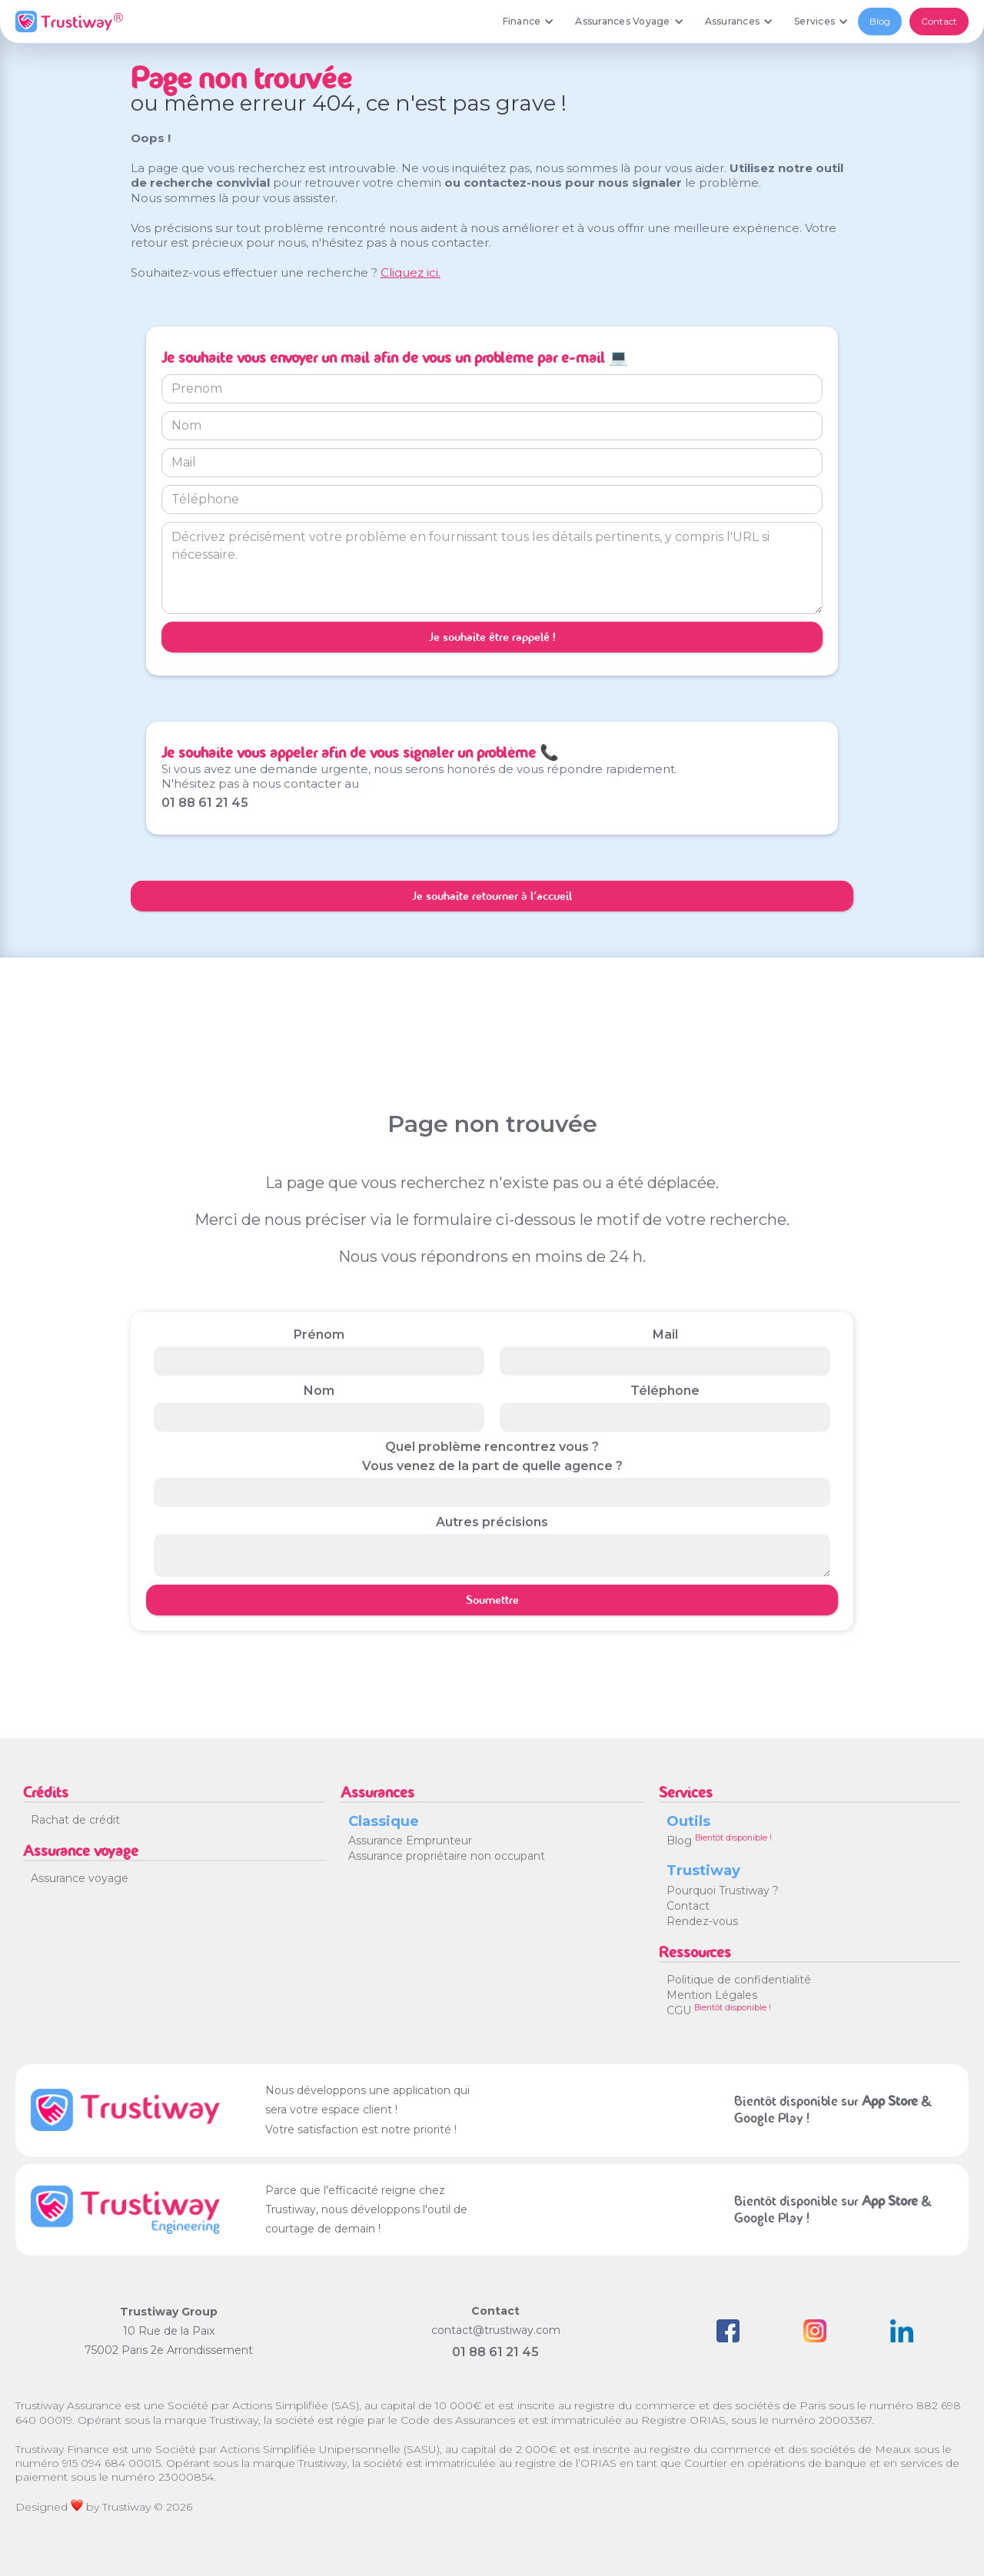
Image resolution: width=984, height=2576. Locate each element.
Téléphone (665, 1390)
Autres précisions (492, 1522)
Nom (319, 1390)
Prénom (319, 1334)
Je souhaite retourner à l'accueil (492, 896)
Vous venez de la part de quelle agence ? (492, 1466)
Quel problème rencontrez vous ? (492, 1446)
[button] (527, 21)
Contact (939, 21)
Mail (665, 1334)
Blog (879, 21)
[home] (69, 21)
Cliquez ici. (410, 272)
